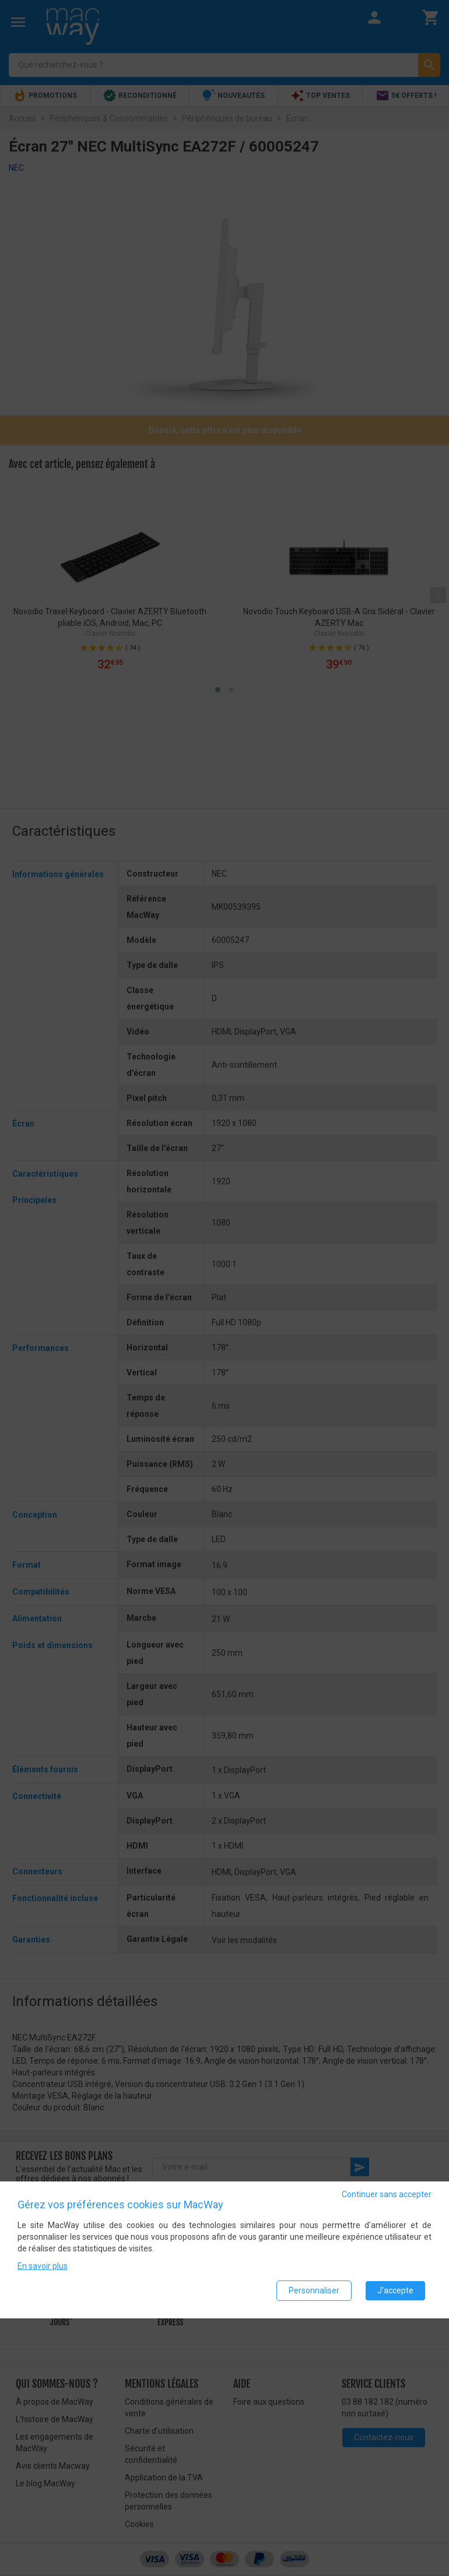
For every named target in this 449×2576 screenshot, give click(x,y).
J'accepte (395, 2290)
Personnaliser (314, 2290)
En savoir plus (42, 2266)
